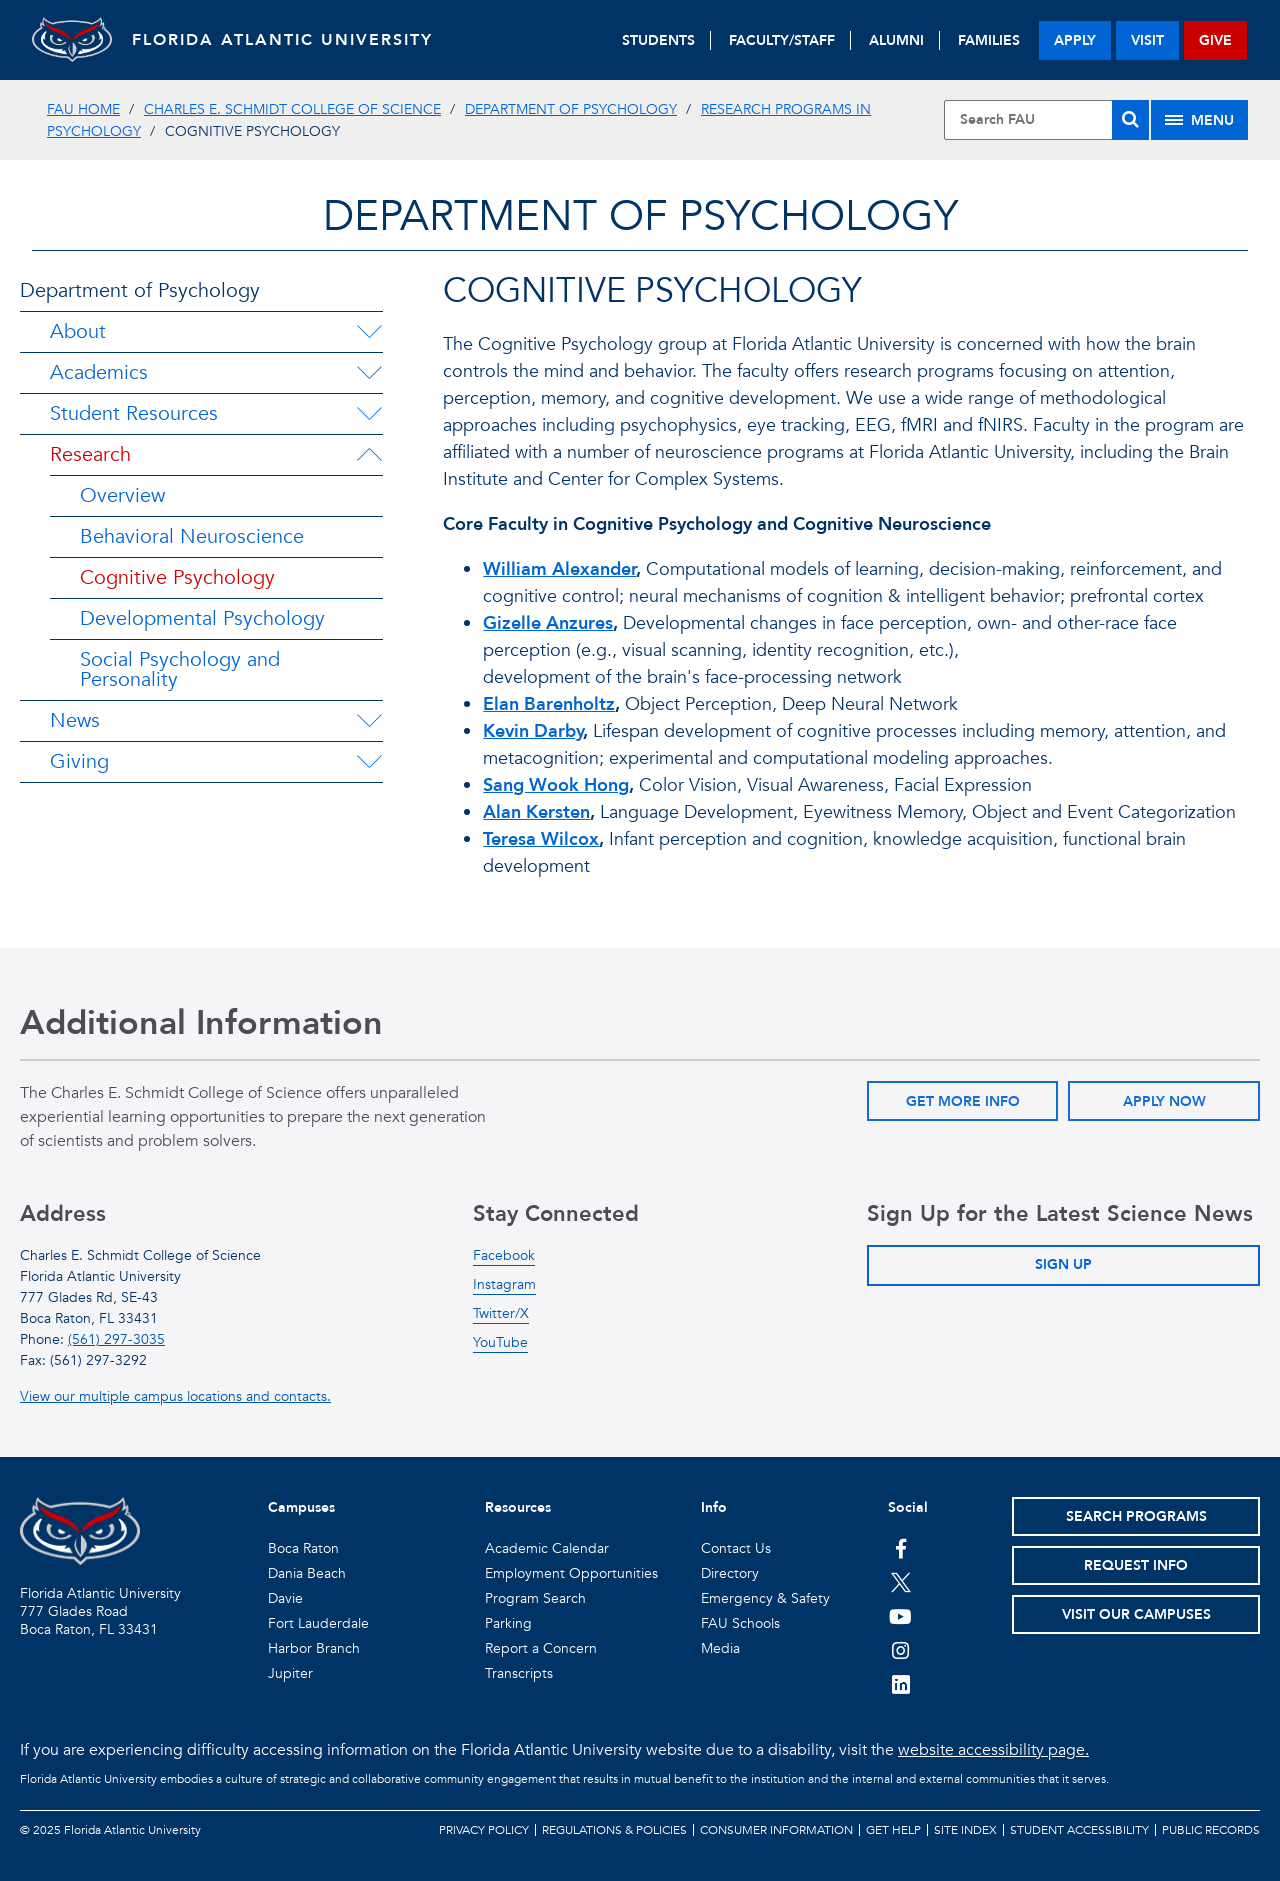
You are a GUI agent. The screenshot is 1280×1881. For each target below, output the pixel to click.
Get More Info (963, 1101)
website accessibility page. (993, 1750)
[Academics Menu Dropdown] (369, 373)
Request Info (1136, 1565)
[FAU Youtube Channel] (900, 1616)
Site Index (965, 1830)
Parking (508, 1623)
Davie (285, 1598)
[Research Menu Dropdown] (369, 455)
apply (1075, 40)
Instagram (504, 1284)
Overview (122, 495)
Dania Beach (307, 1573)
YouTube (500, 1342)
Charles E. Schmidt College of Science (292, 109)
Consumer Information (776, 1830)
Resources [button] (518, 1507)
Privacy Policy (484, 1830)
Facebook (504, 1255)
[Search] (1130, 120)
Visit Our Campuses (1136, 1614)
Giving (79, 761)
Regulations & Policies (614, 1830)
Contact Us (736, 1548)
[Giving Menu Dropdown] (369, 762)
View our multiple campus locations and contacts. (175, 1396)
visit (1147, 40)
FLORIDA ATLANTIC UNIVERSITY (282, 40)
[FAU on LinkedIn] (900, 1684)
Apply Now (1164, 1101)
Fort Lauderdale (318, 1623)
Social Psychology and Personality (180, 669)
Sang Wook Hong (556, 785)
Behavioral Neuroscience (192, 536)
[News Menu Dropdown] (369, 721)
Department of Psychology (571, 109)
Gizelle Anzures (548, 623)
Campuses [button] (301, 1507)
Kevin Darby (533, 731)
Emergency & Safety (765, 1598)
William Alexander (559, 569)
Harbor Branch (314, 1648)
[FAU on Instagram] (900, 1650)
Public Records (1211, 1830)
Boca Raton (303, 1548)
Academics (99, 372)
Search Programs (1136, 1516)
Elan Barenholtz (549, 704)
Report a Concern (541, 1648)
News (75, 720)
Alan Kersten (536, 812)
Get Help (893, 1830)
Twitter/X (501, 1313)
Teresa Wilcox (541, 839)
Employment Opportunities (571, 1573)
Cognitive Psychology (177, 577)
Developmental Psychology (202, 618)
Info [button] (714, 1507)
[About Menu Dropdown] (369, 332)
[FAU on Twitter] (900, 1582)
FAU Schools (740, 1623)
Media (720, 1648)
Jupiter (290, 1673)
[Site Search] (1046, 120)
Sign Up (1063, 1264)
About (78, 331)
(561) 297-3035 (116, 1339)
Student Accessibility (1079, 1830)
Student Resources (134, 413)
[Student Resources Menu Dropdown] (369, 414)
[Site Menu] (1199, 120)
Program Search (535, 1598)
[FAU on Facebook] (900, 1548)
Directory (730, 1573)
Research (90, 454)
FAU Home (83, 109)
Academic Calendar (547, 1548)
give (1215, 40)
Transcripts (519, 1673)
